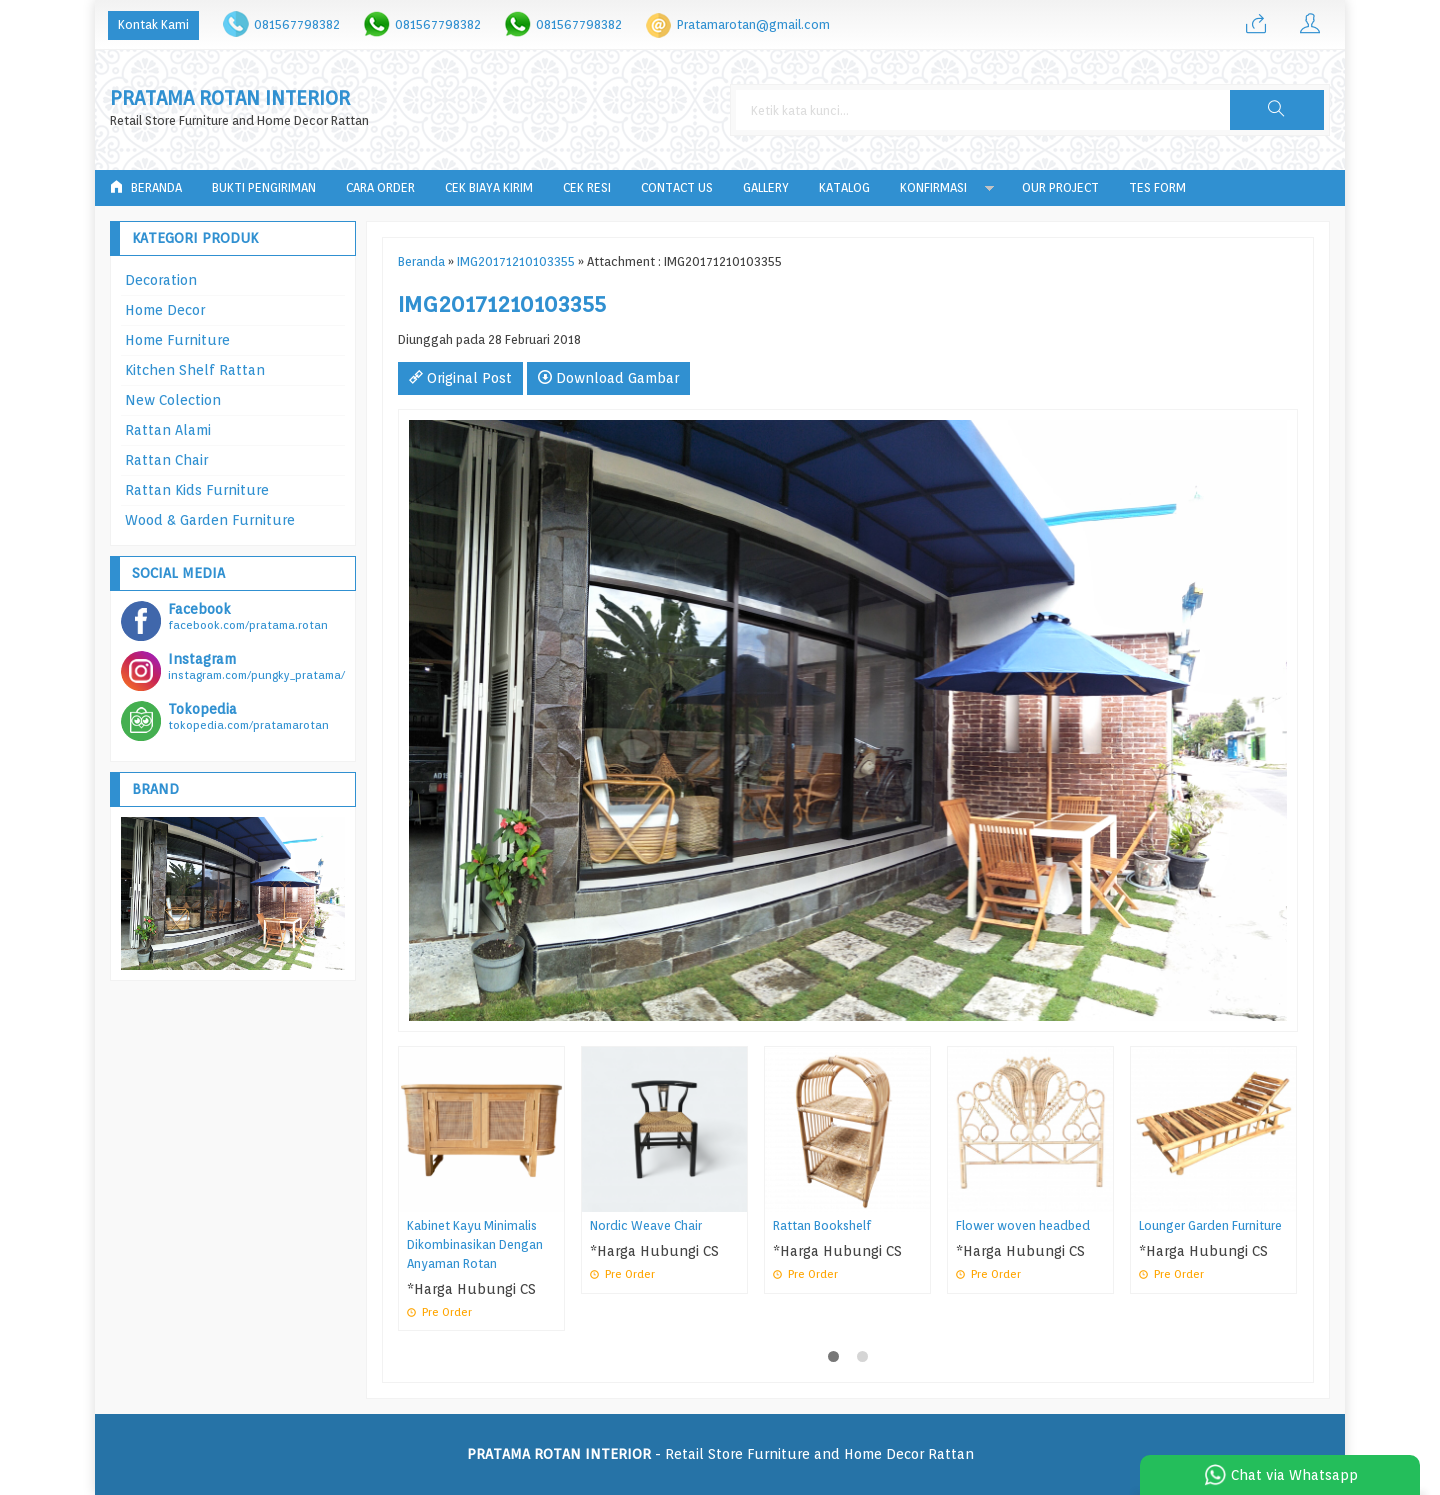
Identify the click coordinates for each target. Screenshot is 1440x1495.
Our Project (1060, 187)
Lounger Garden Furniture (1210, 1225)
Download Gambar (608, 378)
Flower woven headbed (1023, 1225)
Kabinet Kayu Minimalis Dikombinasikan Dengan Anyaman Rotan (475, 1244)
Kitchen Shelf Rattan (195, 370)
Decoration (161, 280)
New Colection (173, 400)
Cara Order (380, 187)
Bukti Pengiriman (264, 187)
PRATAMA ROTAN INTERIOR (230, 98)
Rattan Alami (168, 430)
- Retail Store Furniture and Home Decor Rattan (720, 1454)
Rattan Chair (166, 460)
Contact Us (677, 187)
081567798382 (297, 24)
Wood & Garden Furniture (210, 520)
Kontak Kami (153, 24)
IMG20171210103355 (516, 261)
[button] (1277, 110)
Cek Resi (587, 187)
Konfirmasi (933, 187)
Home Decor (165, 310)
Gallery (766, 187)
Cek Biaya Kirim (489, 187)
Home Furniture (177, 340)
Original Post (460, 378)
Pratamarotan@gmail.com (753, 24)
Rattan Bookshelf (822, 1225)
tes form (1157, 187)
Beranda (146, 187)
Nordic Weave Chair (646, 1225)
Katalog (844, 187)
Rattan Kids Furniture (197, 490)
